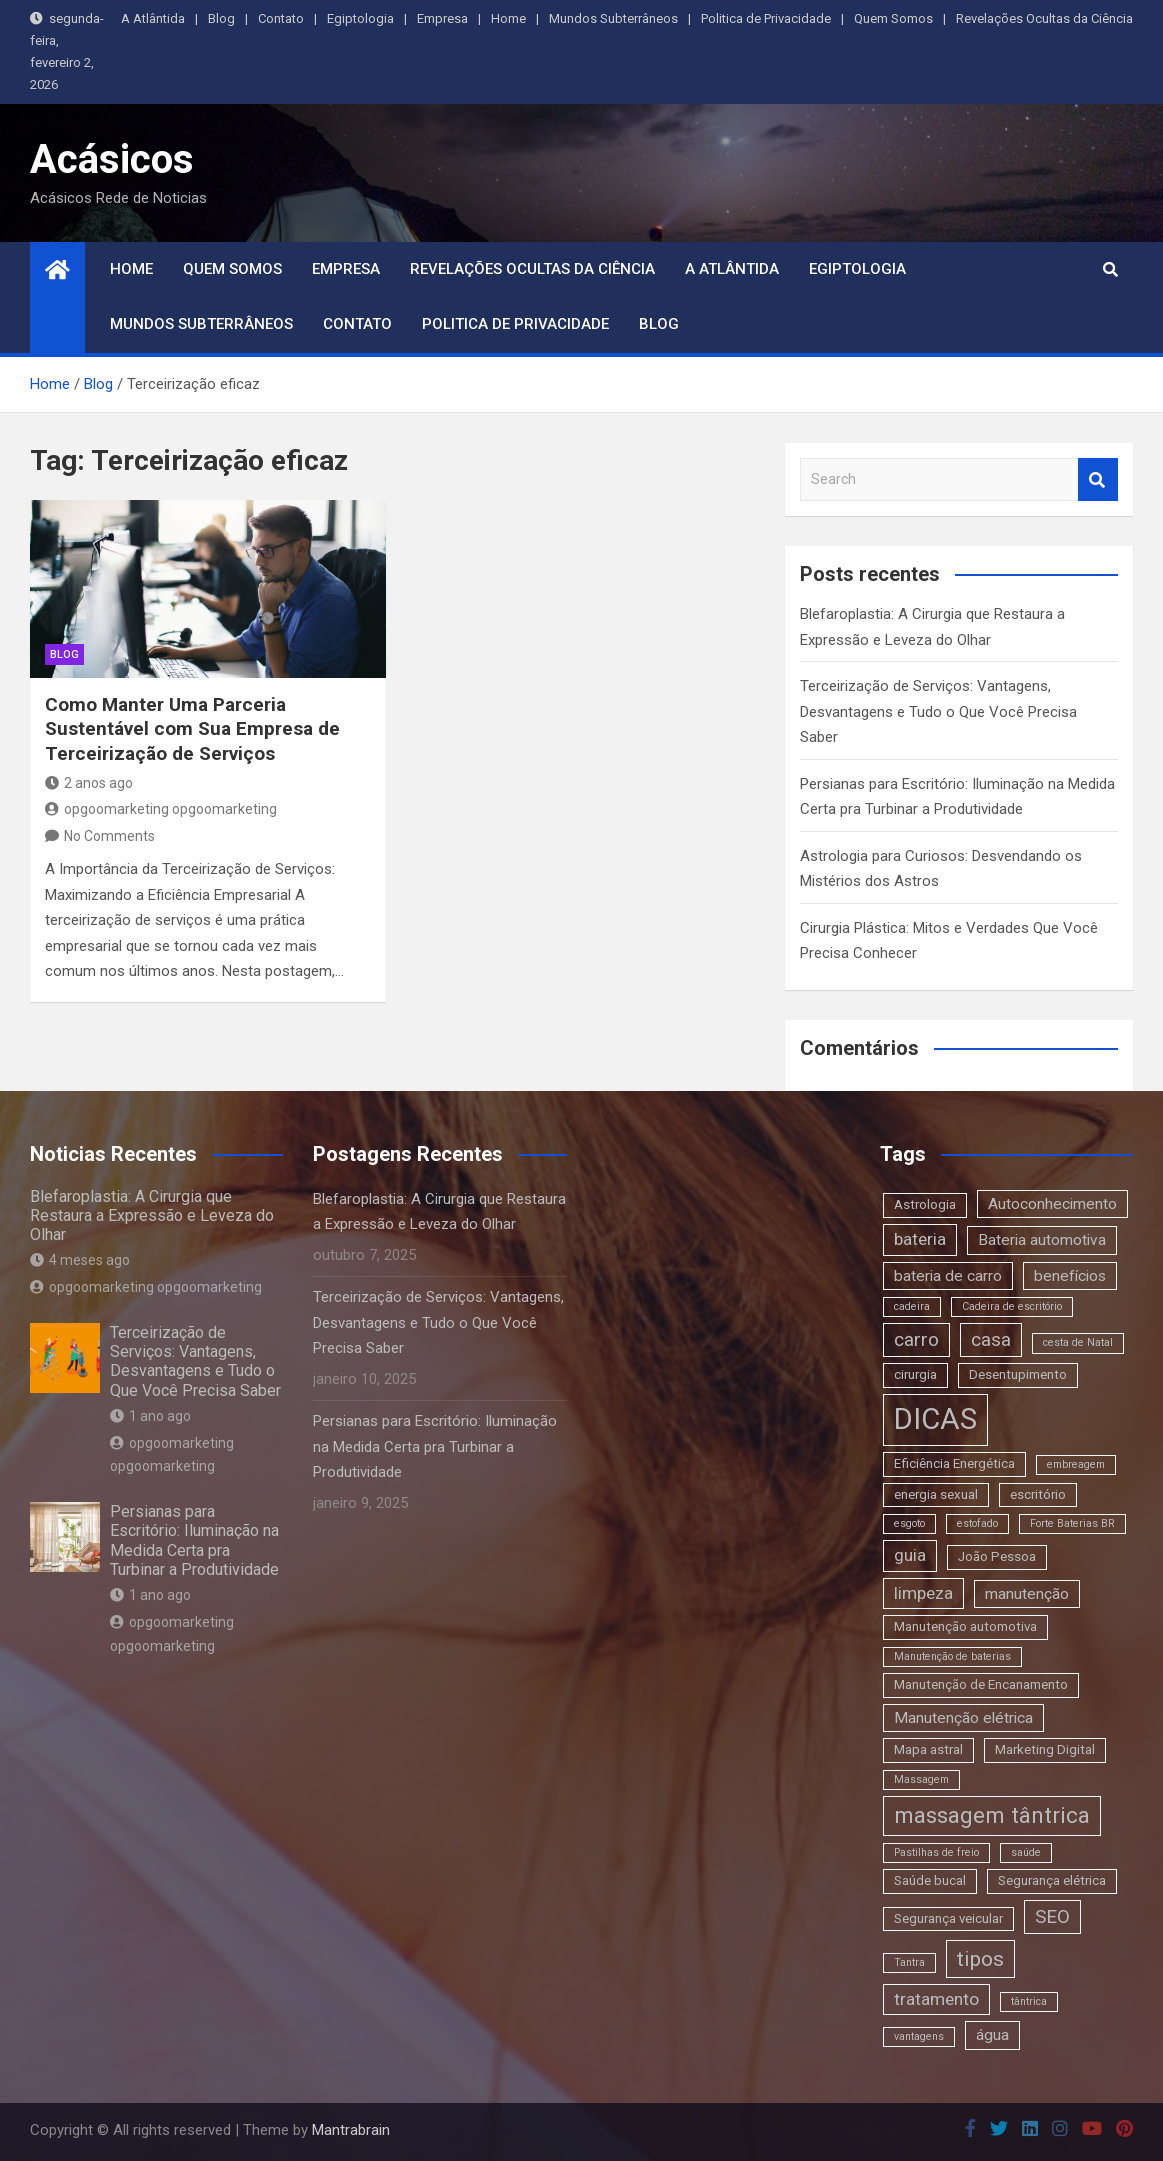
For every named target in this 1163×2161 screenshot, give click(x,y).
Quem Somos (893, 18)
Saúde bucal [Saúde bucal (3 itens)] (930, 1880)
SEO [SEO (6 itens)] (1052, 1916)
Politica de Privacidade (766, 18)
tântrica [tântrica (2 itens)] (1029, 2001)
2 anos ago (89, 783)
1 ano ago (150, 1416)
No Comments (109, 836)
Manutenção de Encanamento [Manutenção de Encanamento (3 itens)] (981, 1684)
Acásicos (112, 159)
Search (1098, 479)
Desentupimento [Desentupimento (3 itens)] (1018, 1374)
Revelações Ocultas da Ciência (1044, 18)
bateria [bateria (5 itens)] (920, 1239)
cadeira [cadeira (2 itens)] (912, 1306)
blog (64, 654)
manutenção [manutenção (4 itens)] (1027, 1594)
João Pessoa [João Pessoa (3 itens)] (997, 1556)
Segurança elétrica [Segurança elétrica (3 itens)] (1052, 1880)
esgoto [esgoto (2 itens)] (909, 1523)
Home (508, 18)
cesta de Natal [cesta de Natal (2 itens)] (1078, 1342)
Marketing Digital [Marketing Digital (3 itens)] (1045, 1749)
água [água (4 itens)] (992, 2035)
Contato (281, 18)
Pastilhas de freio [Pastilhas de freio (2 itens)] (936, 1852)
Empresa (442, 18)
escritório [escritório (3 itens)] (1038, 1494)
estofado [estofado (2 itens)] (977, 1523)
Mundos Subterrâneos (613, 18)
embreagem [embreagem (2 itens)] (1076, 1464)
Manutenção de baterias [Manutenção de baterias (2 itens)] (952, 1656)
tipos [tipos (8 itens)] (980, 1958)
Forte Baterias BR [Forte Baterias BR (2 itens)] (1072, 1523)
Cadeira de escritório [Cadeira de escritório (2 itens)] (1012, 1306)
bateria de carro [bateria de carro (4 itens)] (948, 1276)
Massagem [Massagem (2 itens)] (921, 1779)
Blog (221, 18)
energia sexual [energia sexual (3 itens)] (936, 1494)
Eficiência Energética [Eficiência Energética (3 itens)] (954, 1463)
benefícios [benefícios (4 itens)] (1070, 1276)
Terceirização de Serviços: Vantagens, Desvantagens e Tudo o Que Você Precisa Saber (938, 711)
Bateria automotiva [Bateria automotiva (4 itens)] (1042, 1240)
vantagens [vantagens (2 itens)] (919, 2036)
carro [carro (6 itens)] (916, 1339)
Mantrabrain (351, 2130)
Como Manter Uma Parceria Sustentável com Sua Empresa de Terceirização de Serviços (192, 729)
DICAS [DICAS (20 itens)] (935, 1419)
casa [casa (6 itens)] (991, 1339)
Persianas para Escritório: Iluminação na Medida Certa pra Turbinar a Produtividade (194, 1540)
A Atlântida (153, 18)
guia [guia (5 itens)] (910, 1555)
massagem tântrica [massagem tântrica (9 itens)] (992, 1815)
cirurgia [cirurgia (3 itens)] (915, 1374)
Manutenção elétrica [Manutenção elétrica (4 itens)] (963, 1718)
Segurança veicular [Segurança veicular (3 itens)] (948, 1918)
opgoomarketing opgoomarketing (161, 809)
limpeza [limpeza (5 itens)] (923, 1593)
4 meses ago (80, 1260)
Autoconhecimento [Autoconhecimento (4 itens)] (1052, 1204)
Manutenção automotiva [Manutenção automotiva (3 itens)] (965, 1626)
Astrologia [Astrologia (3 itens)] (925, 1204)
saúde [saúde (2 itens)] (1026, 1852)
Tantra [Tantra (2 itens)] (909, 1962)
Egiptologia (360, 18)
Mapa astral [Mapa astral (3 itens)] (928, 1749)
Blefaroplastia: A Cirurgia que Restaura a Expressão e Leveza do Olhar (152, 1215)
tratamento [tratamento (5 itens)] (936, 1999)
